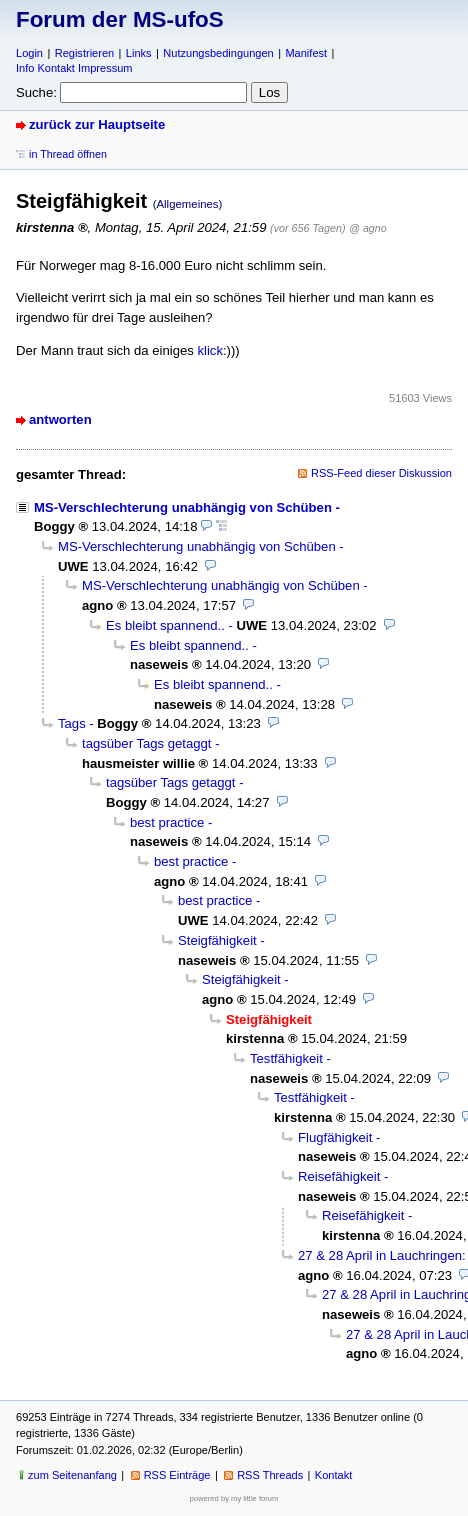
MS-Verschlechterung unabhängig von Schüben (183, 507)
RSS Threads (270, 1475)
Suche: (36, 92)
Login (29, 53)
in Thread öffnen (68, 154)
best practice (167, 822)
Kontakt (333, 1475)
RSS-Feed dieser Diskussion (381, 473)
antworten (60, 419)
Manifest (306, 53)
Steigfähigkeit (217, 940)
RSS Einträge (177, 1475)
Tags (72, 723)
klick (210, 350)
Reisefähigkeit (339, 1176)
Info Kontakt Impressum (74, 68)
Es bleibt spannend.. (165, 625)
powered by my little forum (234, 1498)
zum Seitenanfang (72, 1475)
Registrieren (84, 53)
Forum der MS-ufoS (120, 19)
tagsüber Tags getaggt (147, 743)
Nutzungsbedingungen (218, 53)
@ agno (367, 228)
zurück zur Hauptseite (97, 124)
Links (139, 53)
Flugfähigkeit (335, 1137)
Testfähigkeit (286, 1058)
